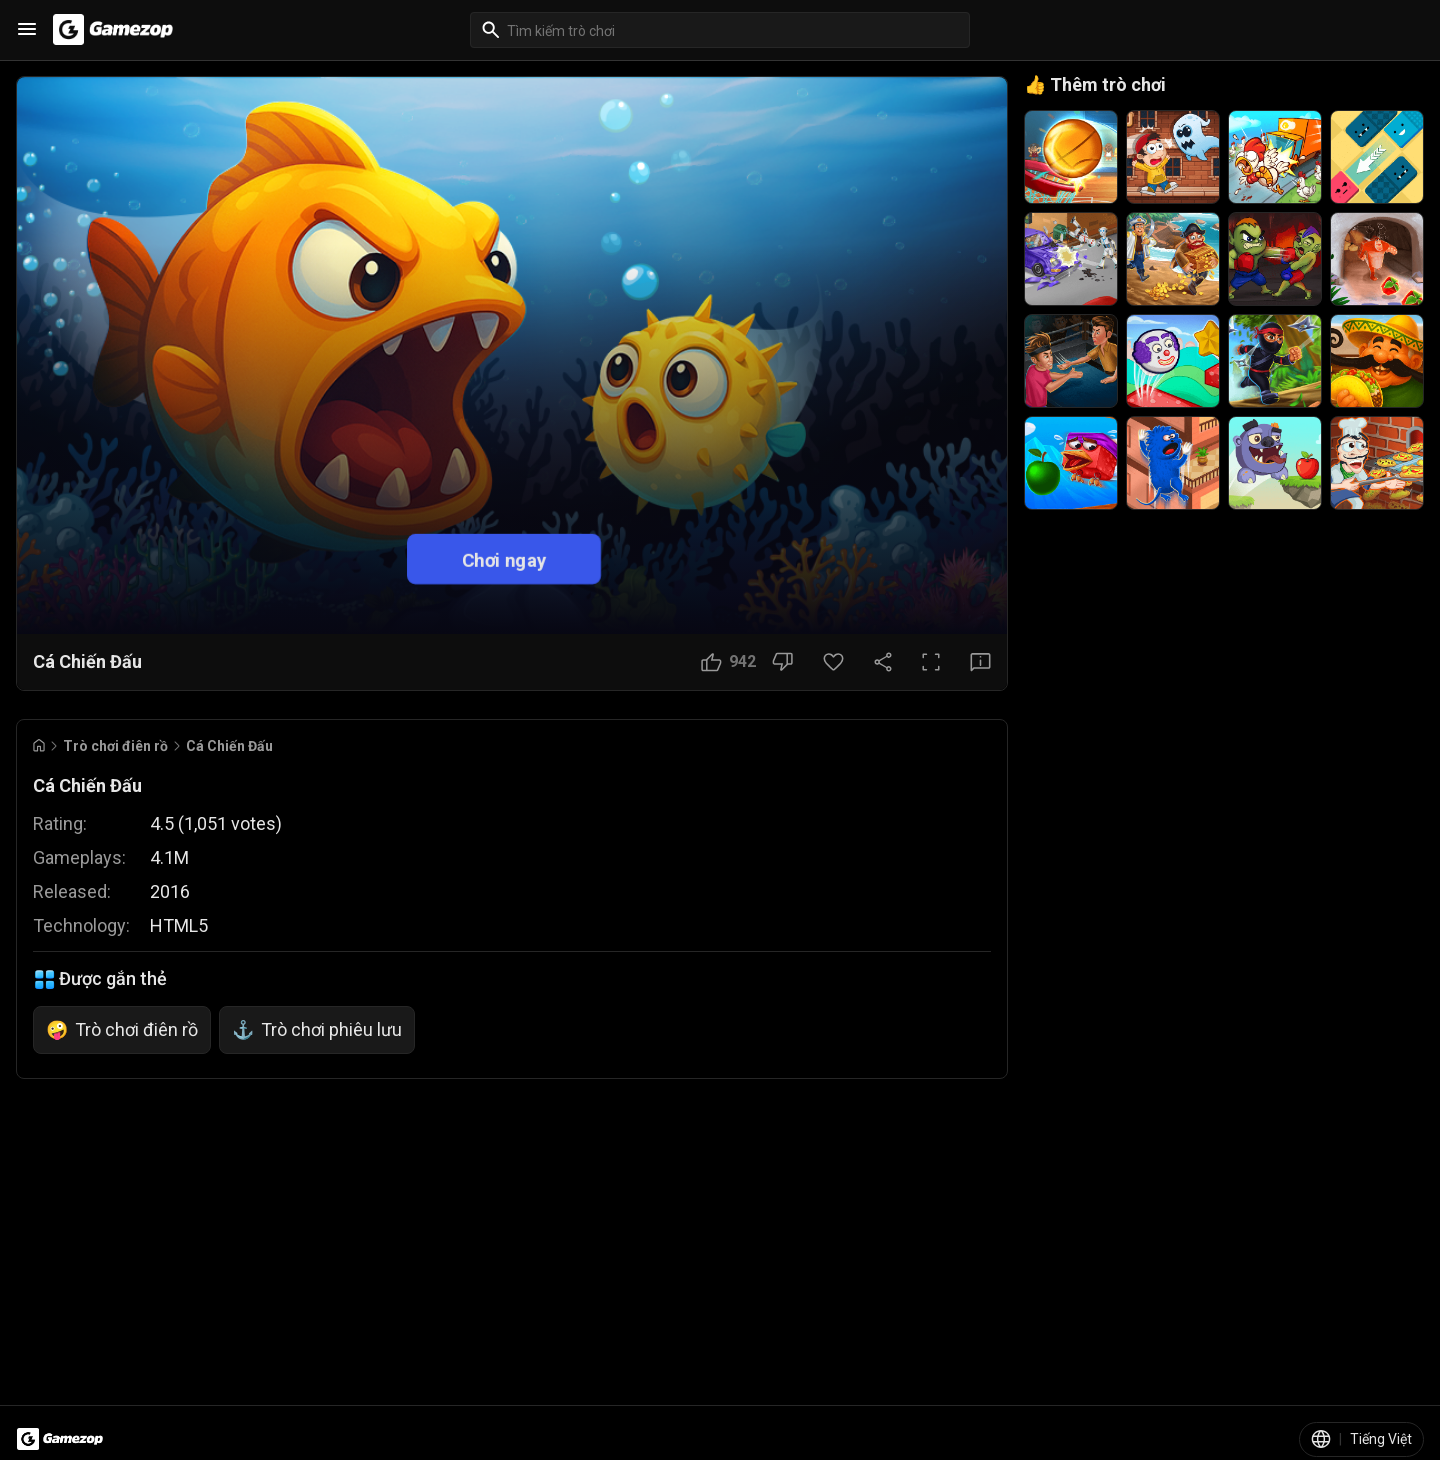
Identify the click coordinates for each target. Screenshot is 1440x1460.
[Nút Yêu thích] (833, 662)
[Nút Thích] (728, 662)
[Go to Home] (39, 745)
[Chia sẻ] (883, 662)
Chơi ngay (504, 558)
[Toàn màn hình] (931, 662)
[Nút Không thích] (782, 662)
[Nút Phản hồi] (980, 662)
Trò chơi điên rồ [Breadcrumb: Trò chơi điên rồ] (115, 746)
